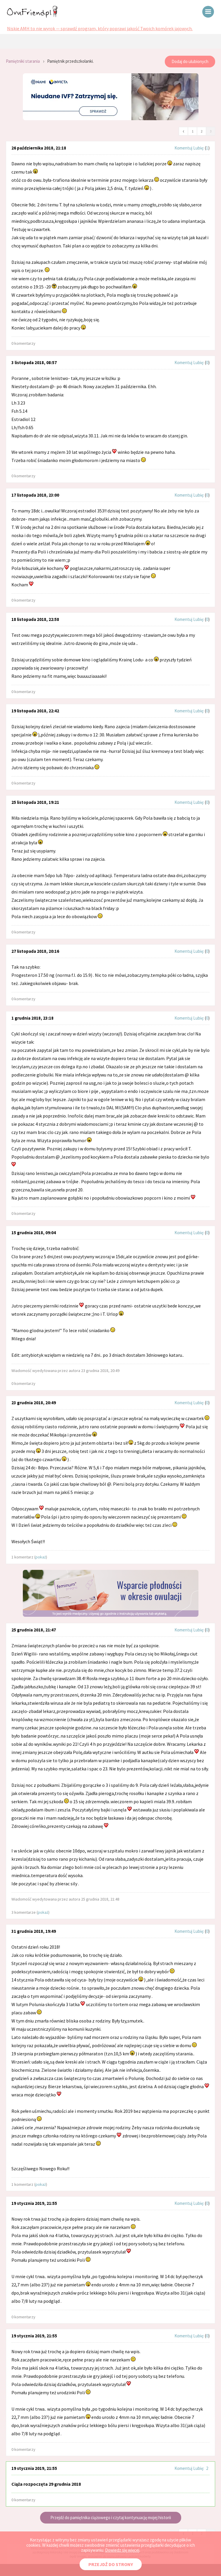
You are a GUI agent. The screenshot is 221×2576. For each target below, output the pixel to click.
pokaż (40, 1557)
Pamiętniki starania (23, 61)
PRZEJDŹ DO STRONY (110, 2564)
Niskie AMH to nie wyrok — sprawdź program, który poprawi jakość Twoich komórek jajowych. (100, 28)
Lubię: (199, 148)
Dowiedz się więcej (122, 2550)
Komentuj (183, 148)
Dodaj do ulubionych (190, 61)
